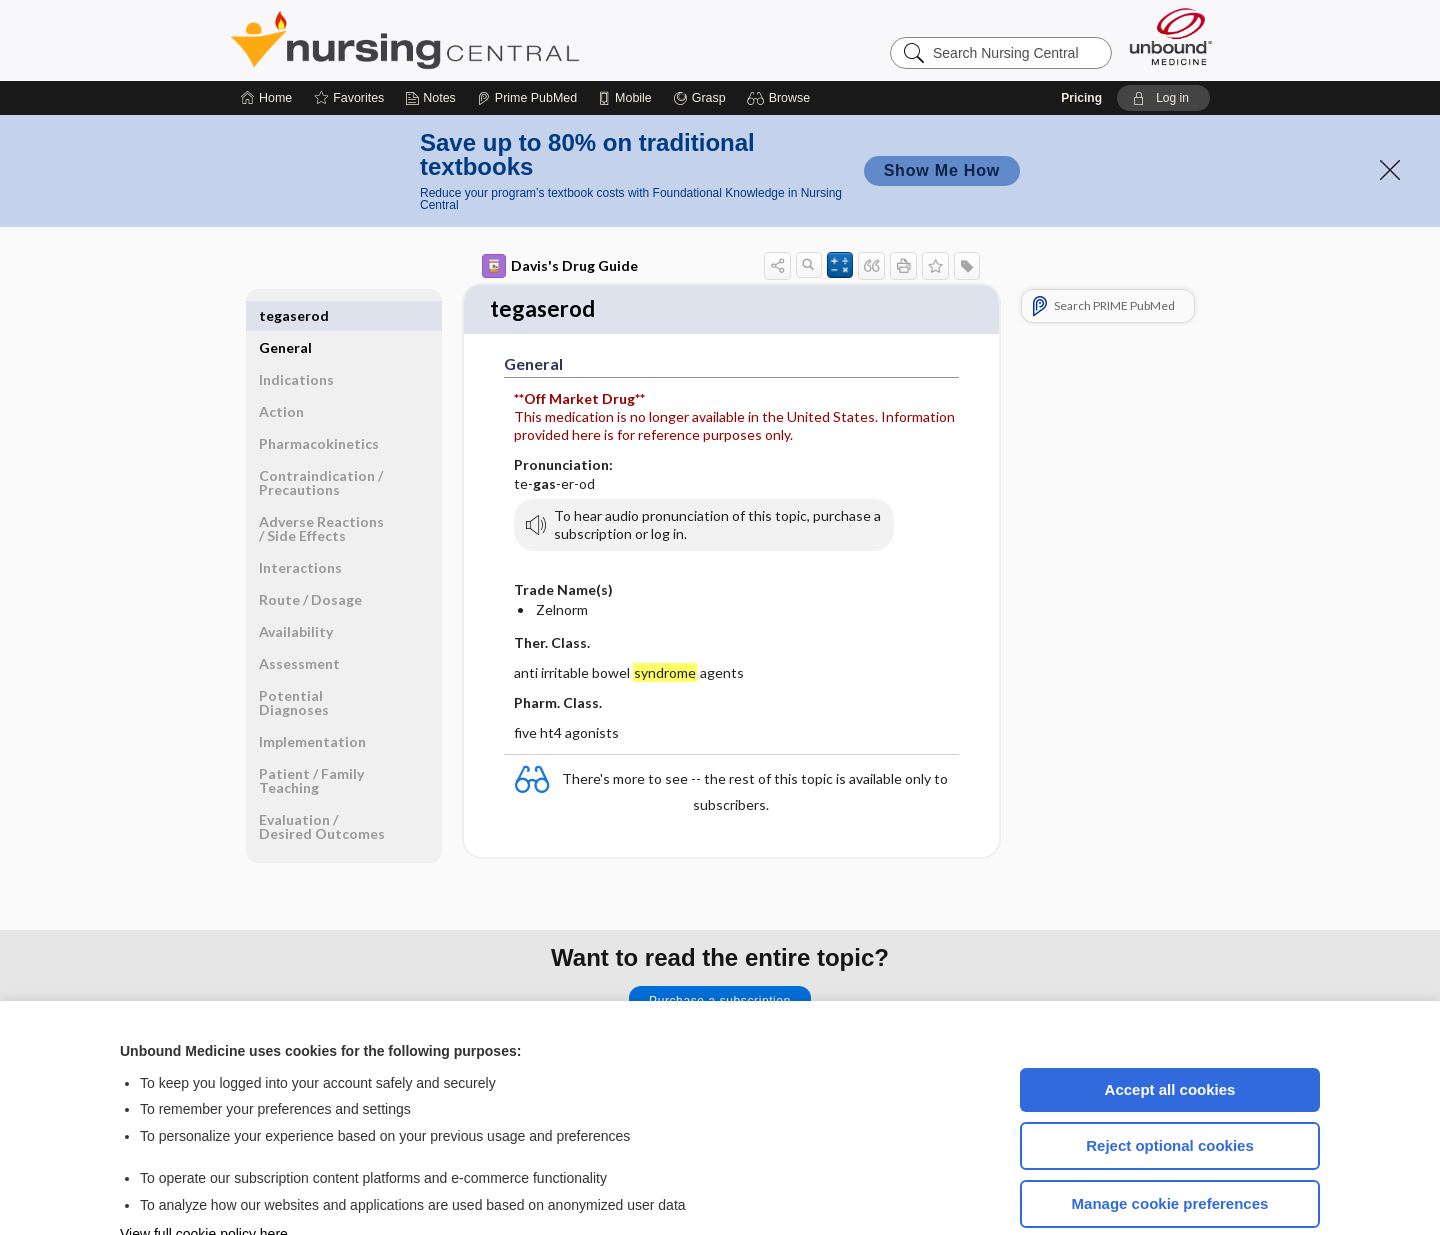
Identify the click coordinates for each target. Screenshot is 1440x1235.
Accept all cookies (1170, 1029)
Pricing (1081, 38)
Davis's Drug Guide (560, 206)
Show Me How (942, 110)
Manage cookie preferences (1170, 1143)
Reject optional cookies (1170, 1085)
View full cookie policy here (204, 1174)
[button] (781, 38)
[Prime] (527, 38)
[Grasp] (699, 38)
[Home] (266, 38)
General (285, 255)
